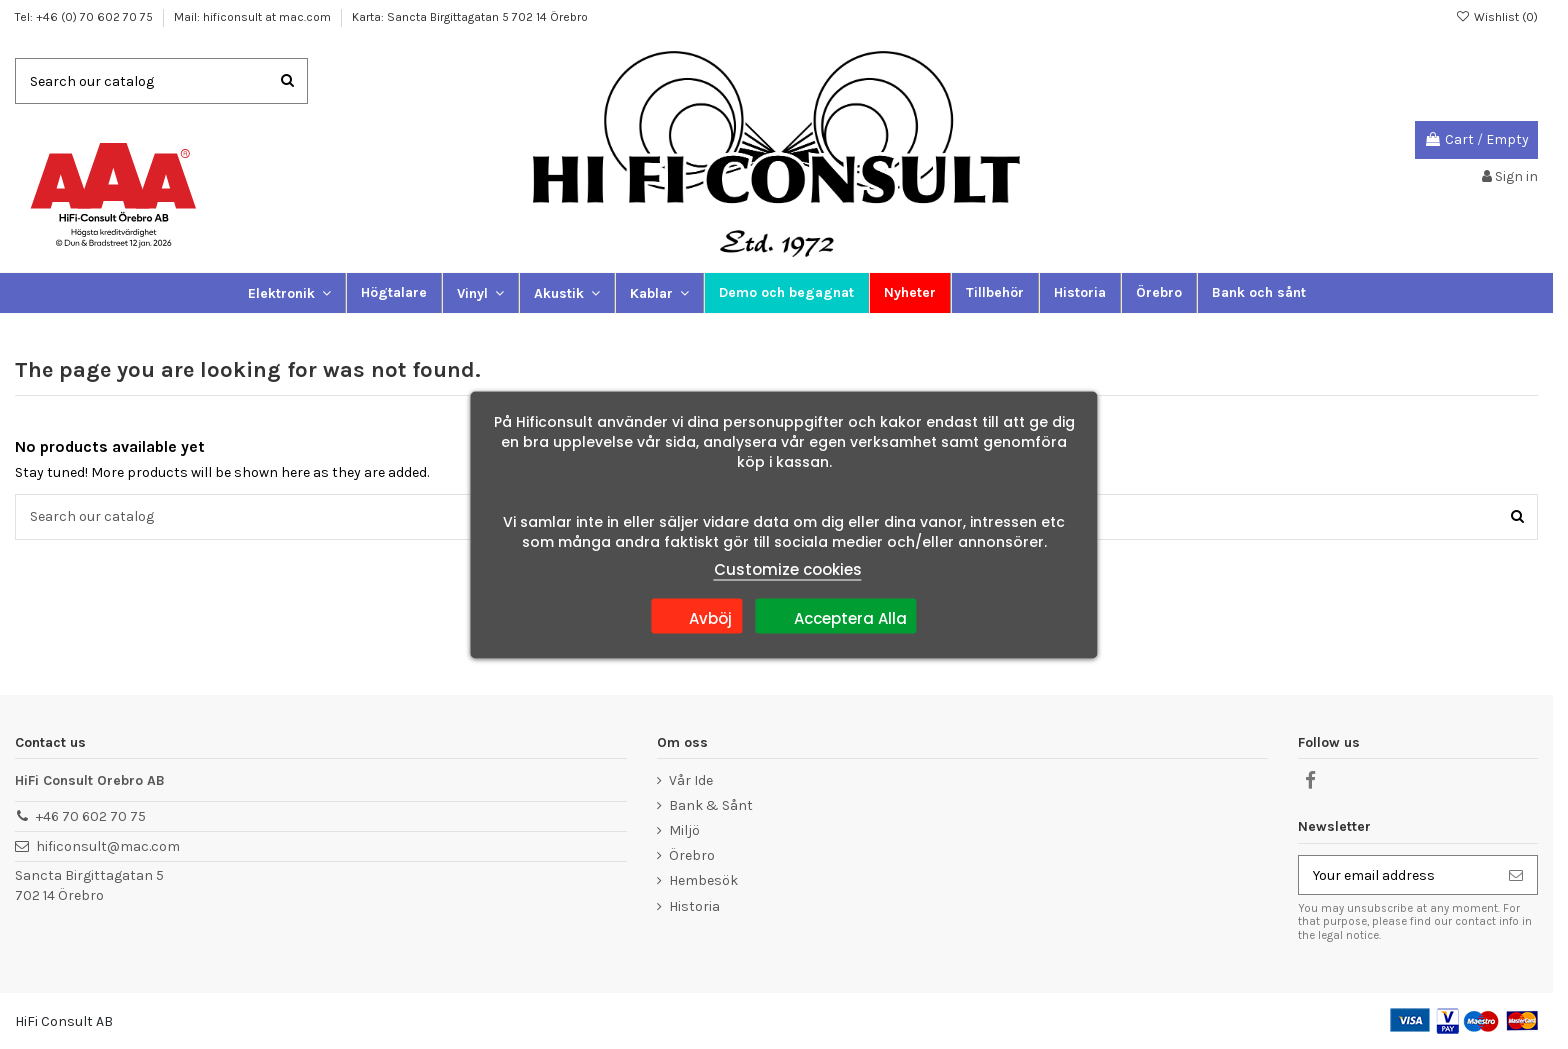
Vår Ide (691, 780)
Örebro (692, 855)
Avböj (696, 615)
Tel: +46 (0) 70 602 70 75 (85, 17)
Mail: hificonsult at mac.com (254, 17)
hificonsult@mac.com (108, 846)
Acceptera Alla (836, 615)
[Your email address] (1397, 875)
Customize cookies (788, 568)
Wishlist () (1497, 17)
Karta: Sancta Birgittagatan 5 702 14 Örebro (470, 17)
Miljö (684, 830)
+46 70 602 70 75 (91, 816)
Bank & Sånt (711, 805)
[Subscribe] (1516, 875)
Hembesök (703, 880)
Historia (694, 906)
